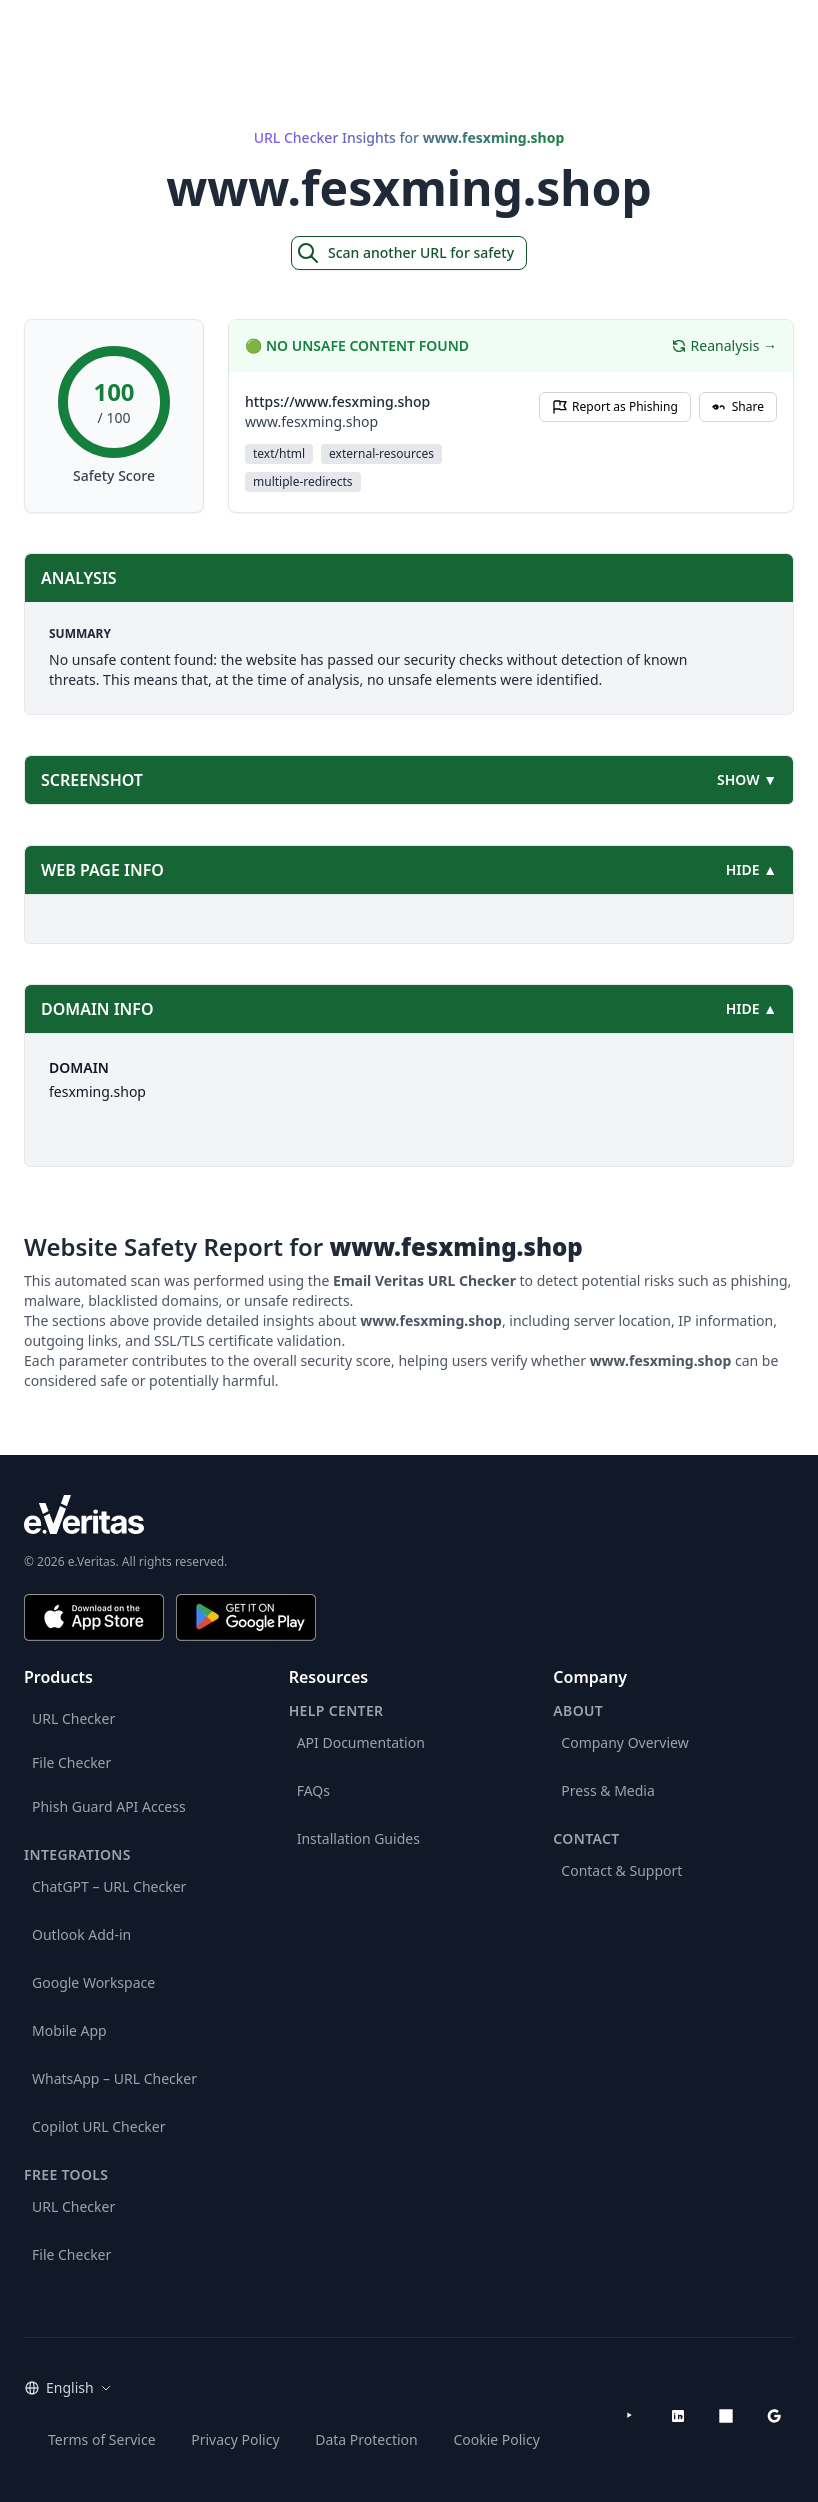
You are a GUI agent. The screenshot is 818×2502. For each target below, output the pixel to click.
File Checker (71, 1762)
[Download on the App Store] (94, 1617)
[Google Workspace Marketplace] (774, 2416)
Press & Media (607, 1790)
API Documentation (361, 1742)
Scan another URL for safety (405, 253)
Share (738, 406)
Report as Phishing (615, 406)
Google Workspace (93, 1982)
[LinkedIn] (678, 2416)
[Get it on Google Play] (246, 1617)
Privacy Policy (235, 2439)
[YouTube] (630, 2416)
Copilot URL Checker (99, 2126)
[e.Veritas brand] (409, 1514)
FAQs (313, 1790)
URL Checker (73, 1718)
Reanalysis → (724, 345)
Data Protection (366, 2439)
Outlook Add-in (81, 1934)
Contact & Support (621, 1870)
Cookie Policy (496, 2439)
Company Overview (624, 1742)
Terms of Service (102, 2439)
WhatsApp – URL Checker (114, 2078)
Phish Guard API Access (109, 1806)
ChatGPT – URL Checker (109, 1886)
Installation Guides (358, 1838)
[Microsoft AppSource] (726, 2416)
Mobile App (69, 2030)
